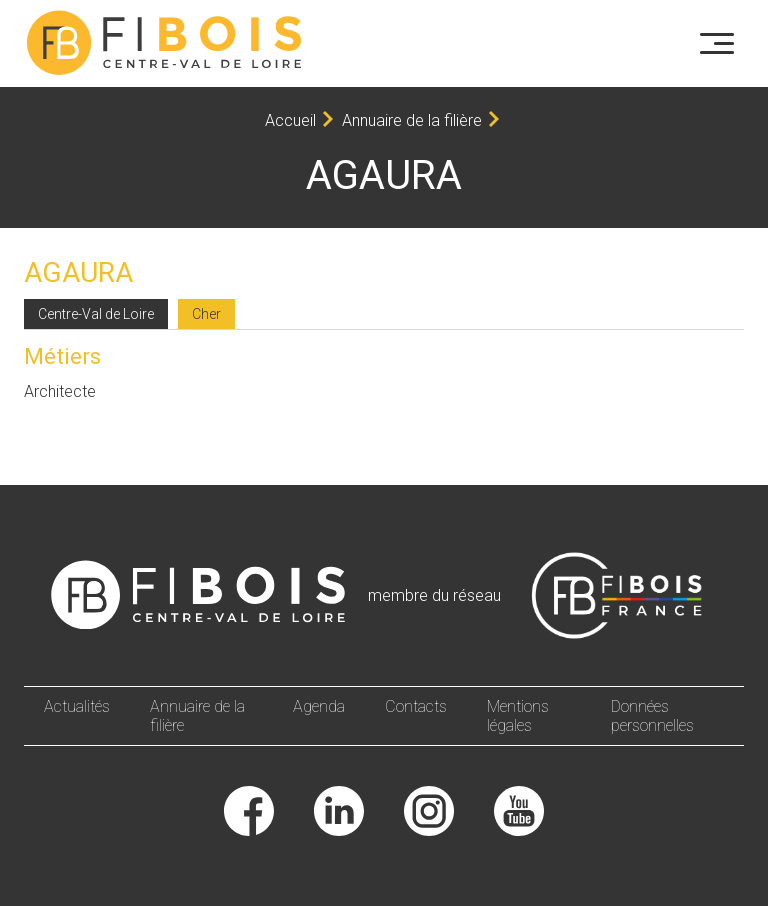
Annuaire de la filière (412, 120)
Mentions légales (518, 716)
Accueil (290, 120)
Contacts (416, 706)
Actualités (77, 706)
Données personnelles (652, 716)
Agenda (319, 706)
